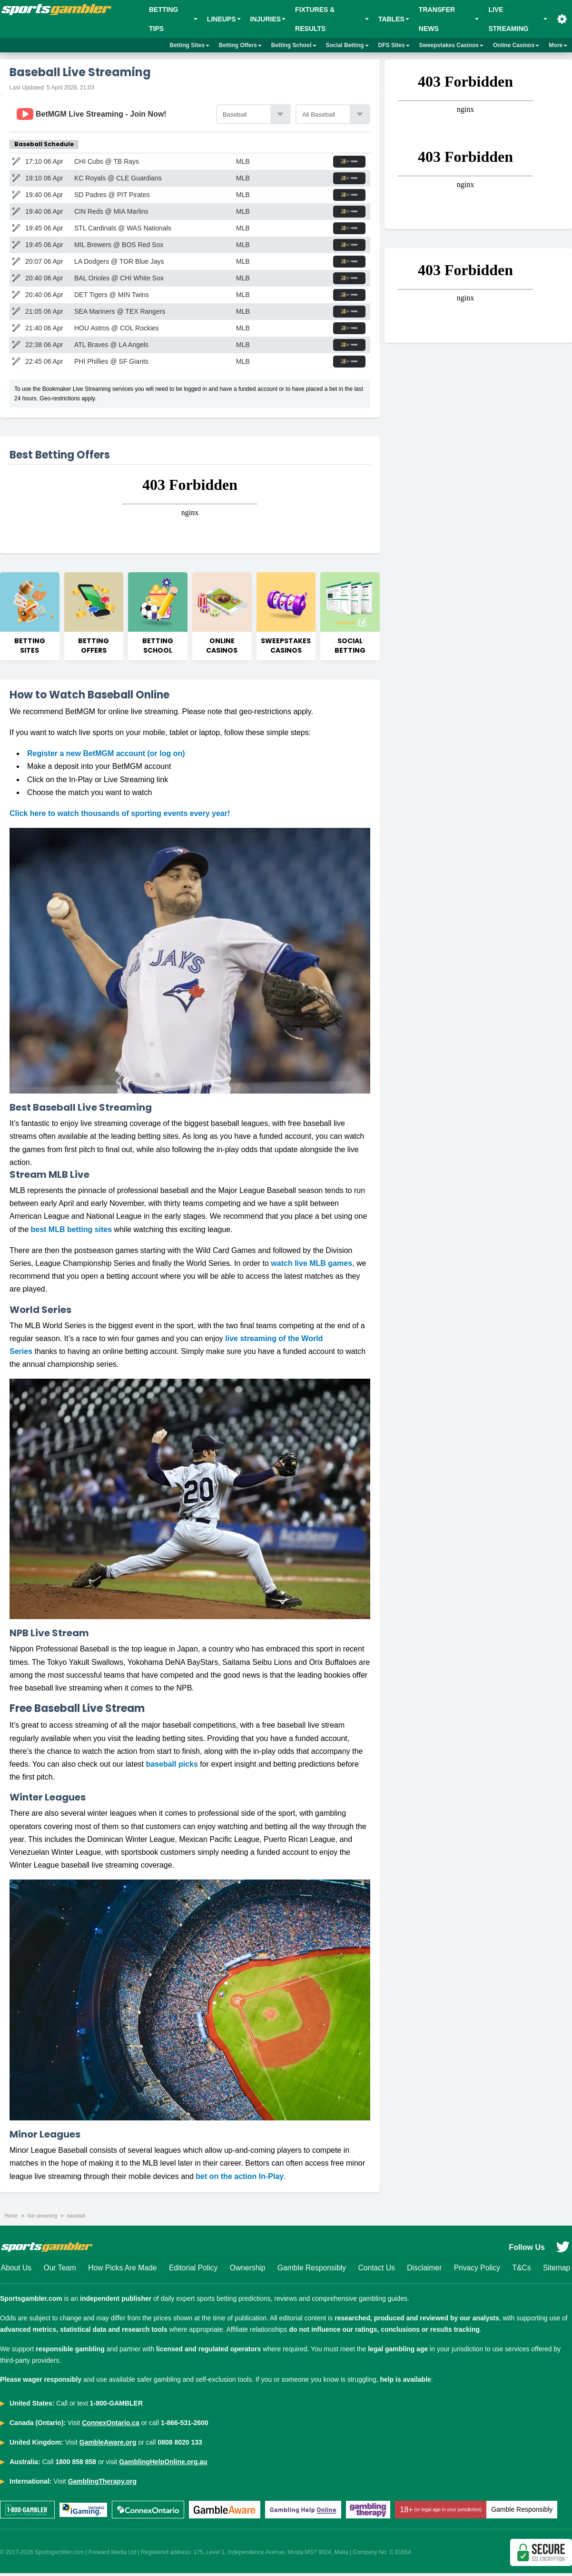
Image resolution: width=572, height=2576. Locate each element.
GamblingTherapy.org (102, 2484)
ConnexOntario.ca (110, 2425)
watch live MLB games (311, 1265)
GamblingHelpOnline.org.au (163, 2464)
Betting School (293, 45)
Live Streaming (517, 19)
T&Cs (521, 2270)
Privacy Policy (477, 2270)
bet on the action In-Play (240, 2178)
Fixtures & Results (332, 19)
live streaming (42, 2217)
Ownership (247, 2270)
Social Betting (347, 45)
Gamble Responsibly (312, 2270)
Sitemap (556, 2270)
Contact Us (377, 2270)
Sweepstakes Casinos (451, 45)
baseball (76, 2217)
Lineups (224, 19)
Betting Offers (240, 45)
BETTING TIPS (173, 19)
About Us (15, 2270)
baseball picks (171, 1766)
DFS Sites (394, 45)
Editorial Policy (193, 2270)
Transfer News (449, 19)
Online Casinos (516, 45)
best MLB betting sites (71, 1231)
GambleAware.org (108, 2445)
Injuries (268, 19)
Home (11, 2217)
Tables (393, 19)
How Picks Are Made (122, 2270)
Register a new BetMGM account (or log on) (106, 755)
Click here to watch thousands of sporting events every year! (120, 815)
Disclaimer (425, 2270)
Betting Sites (189, 45)
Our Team (59, 2270)
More (558, 45)
